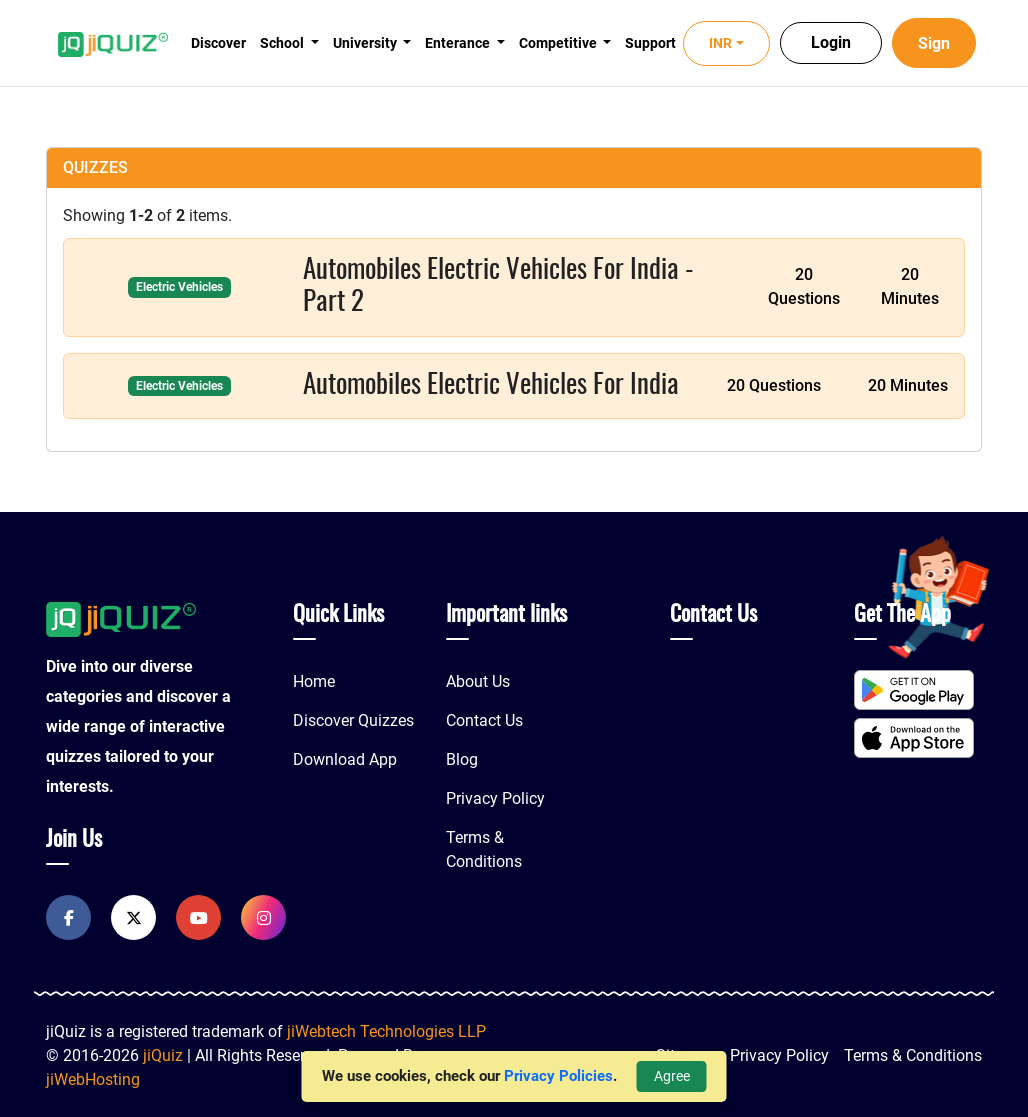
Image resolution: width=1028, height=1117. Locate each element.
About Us (478, 681)
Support (650, 43)
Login (831, 42)
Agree (672, 1076)
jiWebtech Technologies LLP (386, 1031)
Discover (218, 43)
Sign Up (934, 51)
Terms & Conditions (913, 1055)
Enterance (459, 43)
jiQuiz (163, 1055)
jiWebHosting (93, 1079)
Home (314, 681)
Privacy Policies (558, 1076)
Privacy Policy (495, 798)
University (366, 43)
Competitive (559, 43)
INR (720, 43)
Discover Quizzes (353, 720)
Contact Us (484, 720)
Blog (462, 759)
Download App (345, 759)
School (283, 43)
